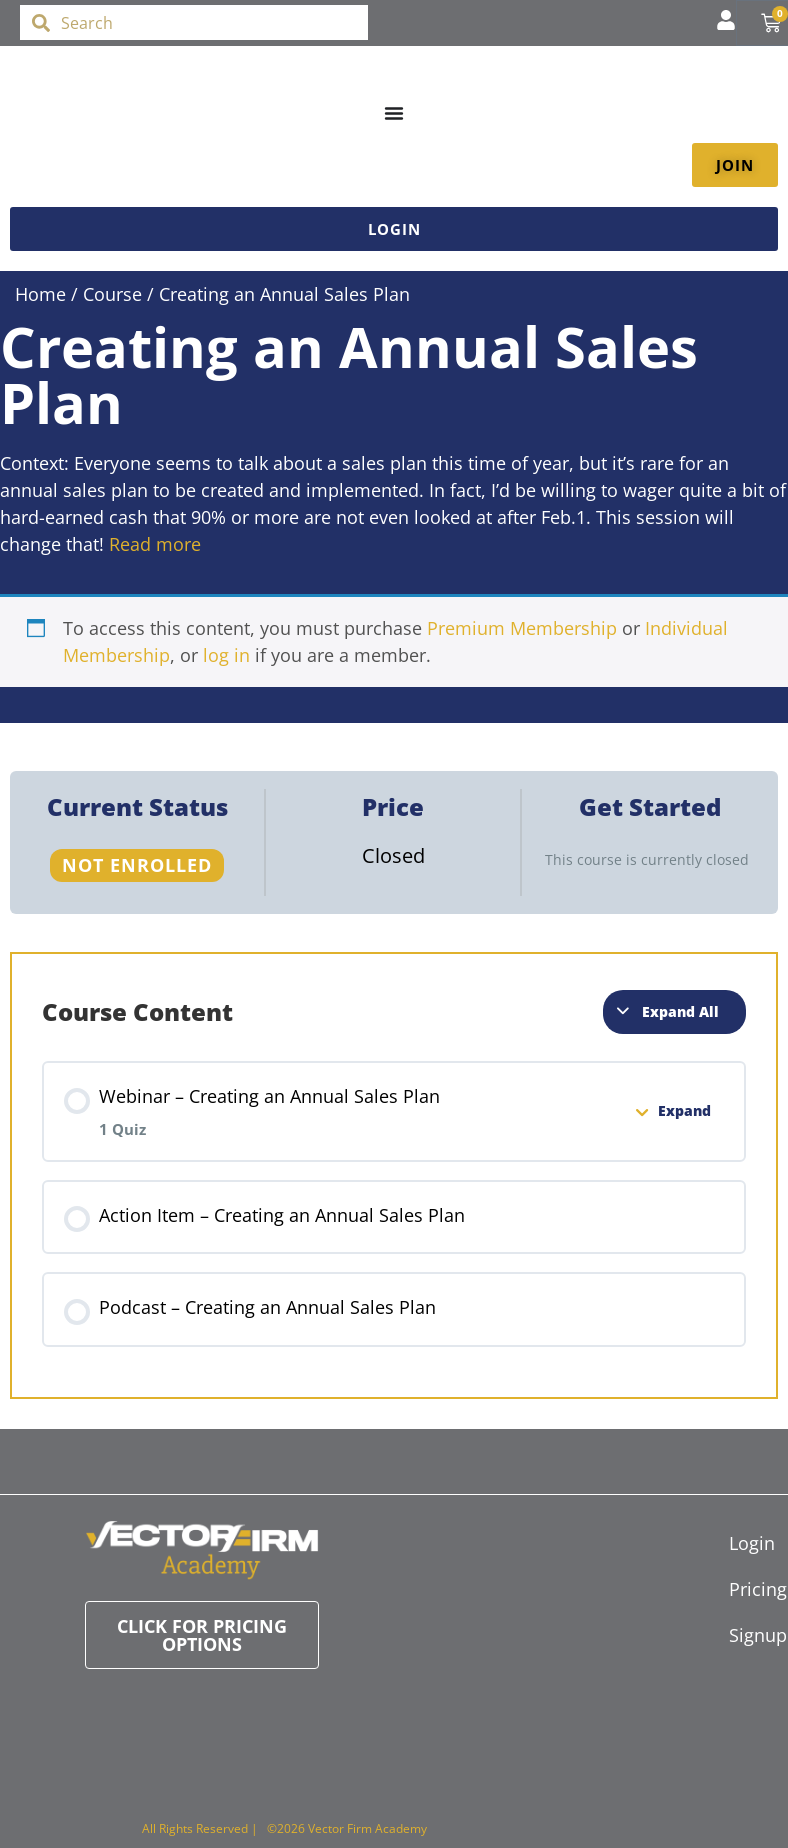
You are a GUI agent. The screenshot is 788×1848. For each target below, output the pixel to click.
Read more (155, 544)
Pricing (739, 1589)
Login (739, 1543)
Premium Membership (522, 628)
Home (40, 294)
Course (112, 294)
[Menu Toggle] (394, 113)
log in (226, 655)
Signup (739, 1635)
